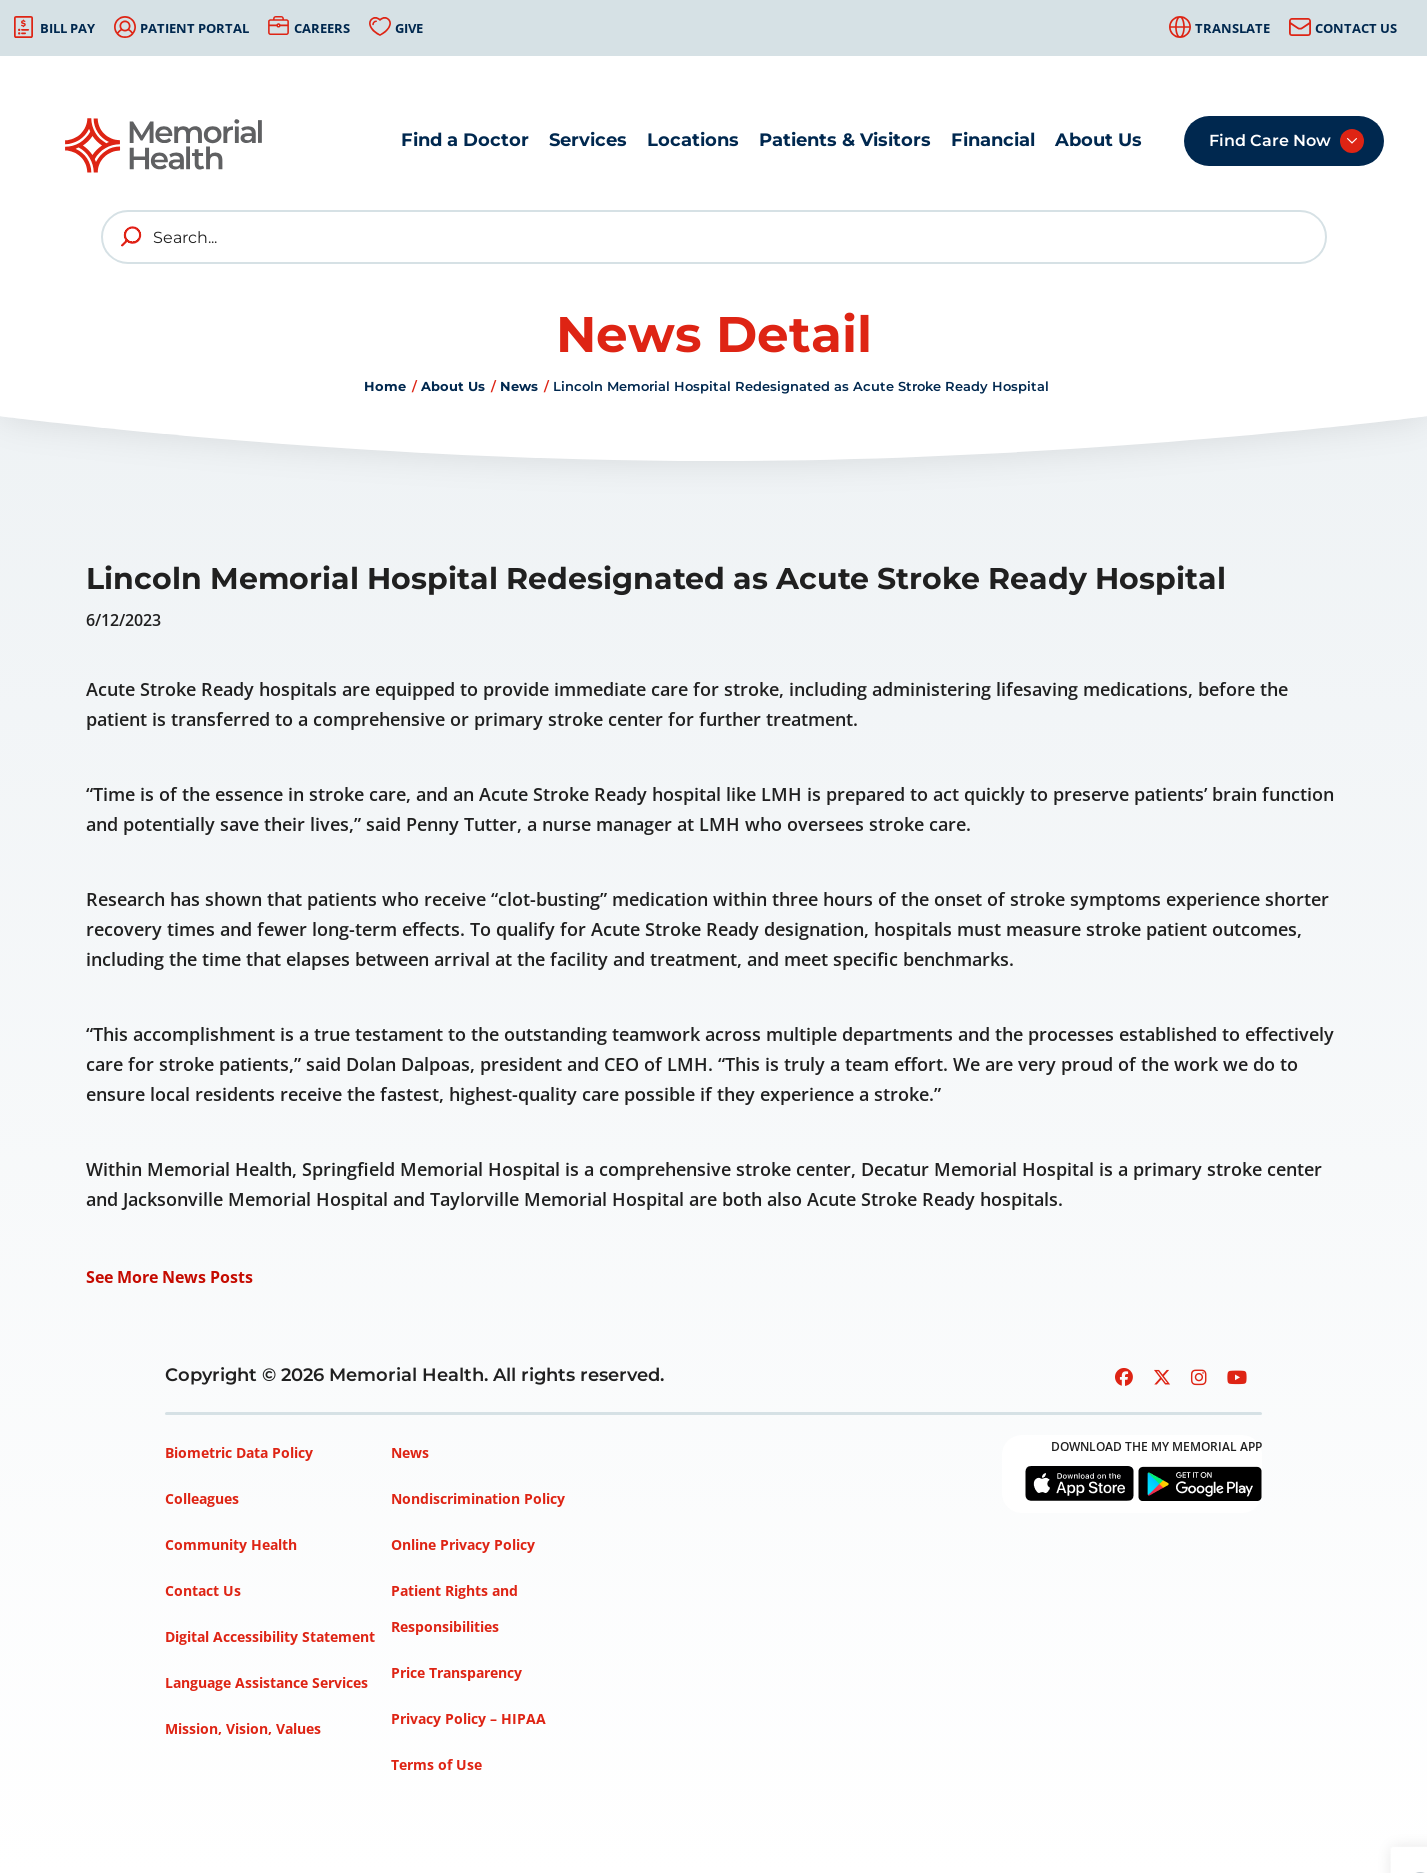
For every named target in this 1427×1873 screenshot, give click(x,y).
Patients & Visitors (845, 140)
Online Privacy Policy (463, 1544)
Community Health (231, 1544)
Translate (1232, 28)
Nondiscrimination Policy (478, 1498)
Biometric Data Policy (239, 1452)
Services (588, 140)
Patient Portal (194, 28)
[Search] (714, 237)
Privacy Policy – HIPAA (468, 1718)
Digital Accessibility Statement (270, 1636)
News (519, 386)
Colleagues (202, 1498)
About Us (1098, 140)
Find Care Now (1270, 140)
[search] (132, 237)
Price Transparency (456, 1672)
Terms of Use (436, 1764)
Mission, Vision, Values (243, 1728)
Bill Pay (67, 28)
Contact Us (1356, 28)
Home (385, 386)
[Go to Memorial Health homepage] (165, 145)
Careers (322, 28)
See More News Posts (169, 1277)
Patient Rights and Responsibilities (454, 1608)
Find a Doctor (465, 140)
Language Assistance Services (266, 1682)
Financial (993, 140)
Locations (693, 140)
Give (409, 28)
